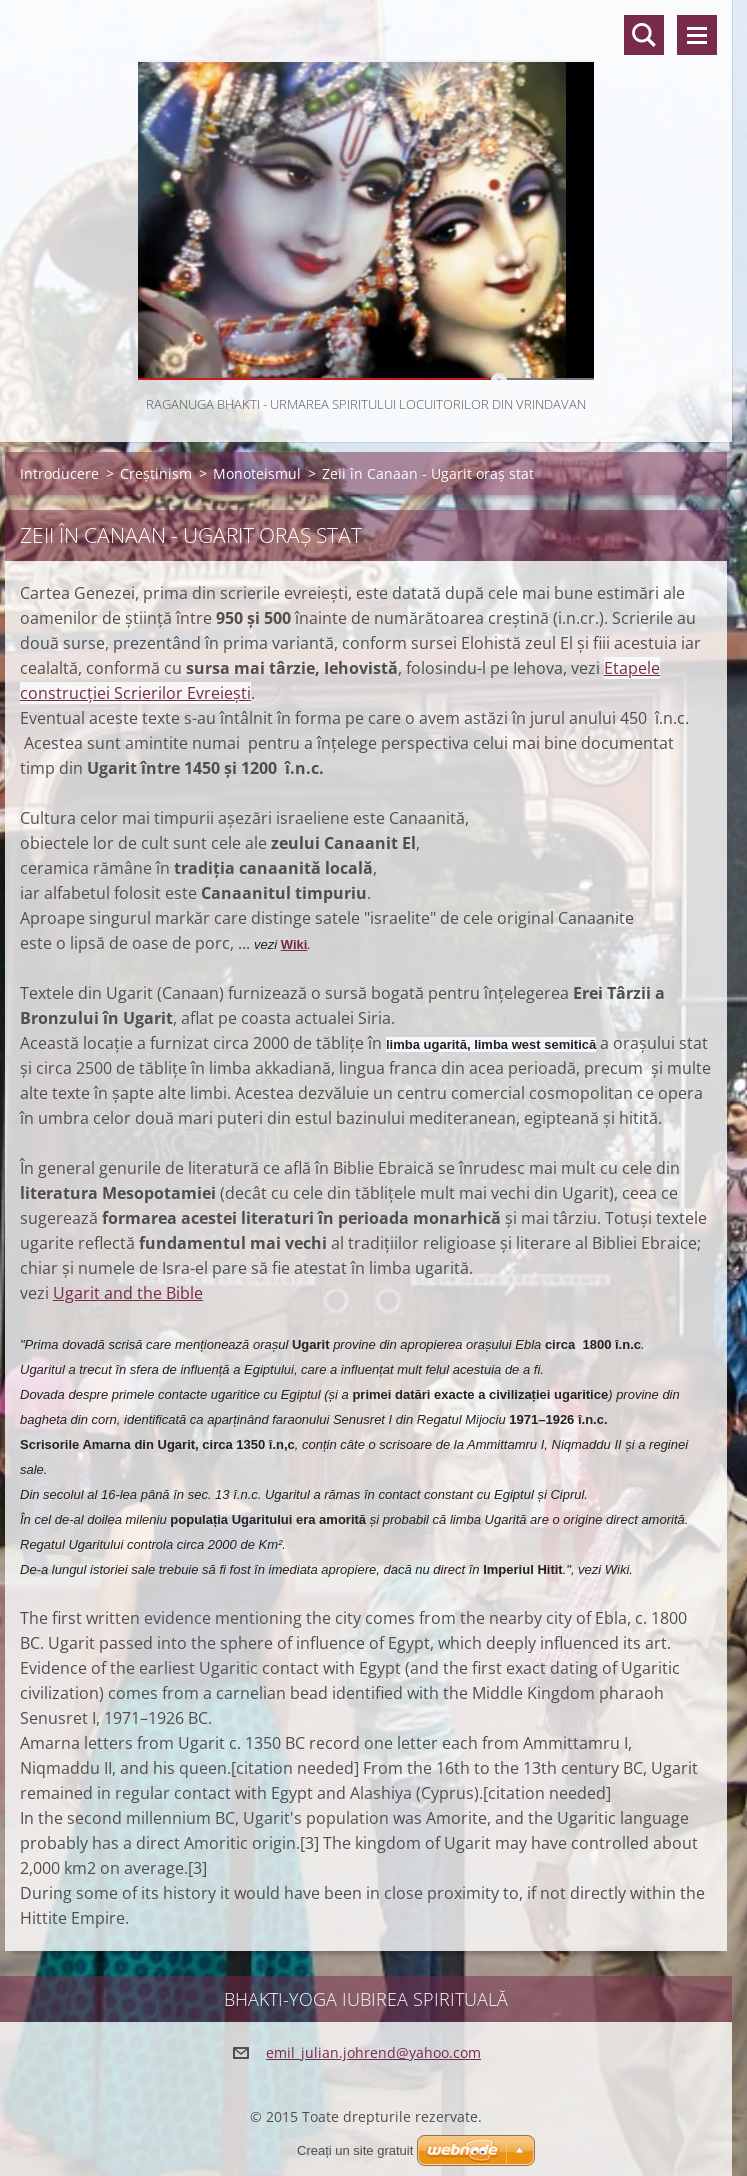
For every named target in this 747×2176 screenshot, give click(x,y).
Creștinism (156, 473)
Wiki (294, 944)
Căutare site (644, 35)
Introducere (59, 473)
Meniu (697, 35)
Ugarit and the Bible (128, 1293)
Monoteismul (257, 473)
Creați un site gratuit (355, 2150)
